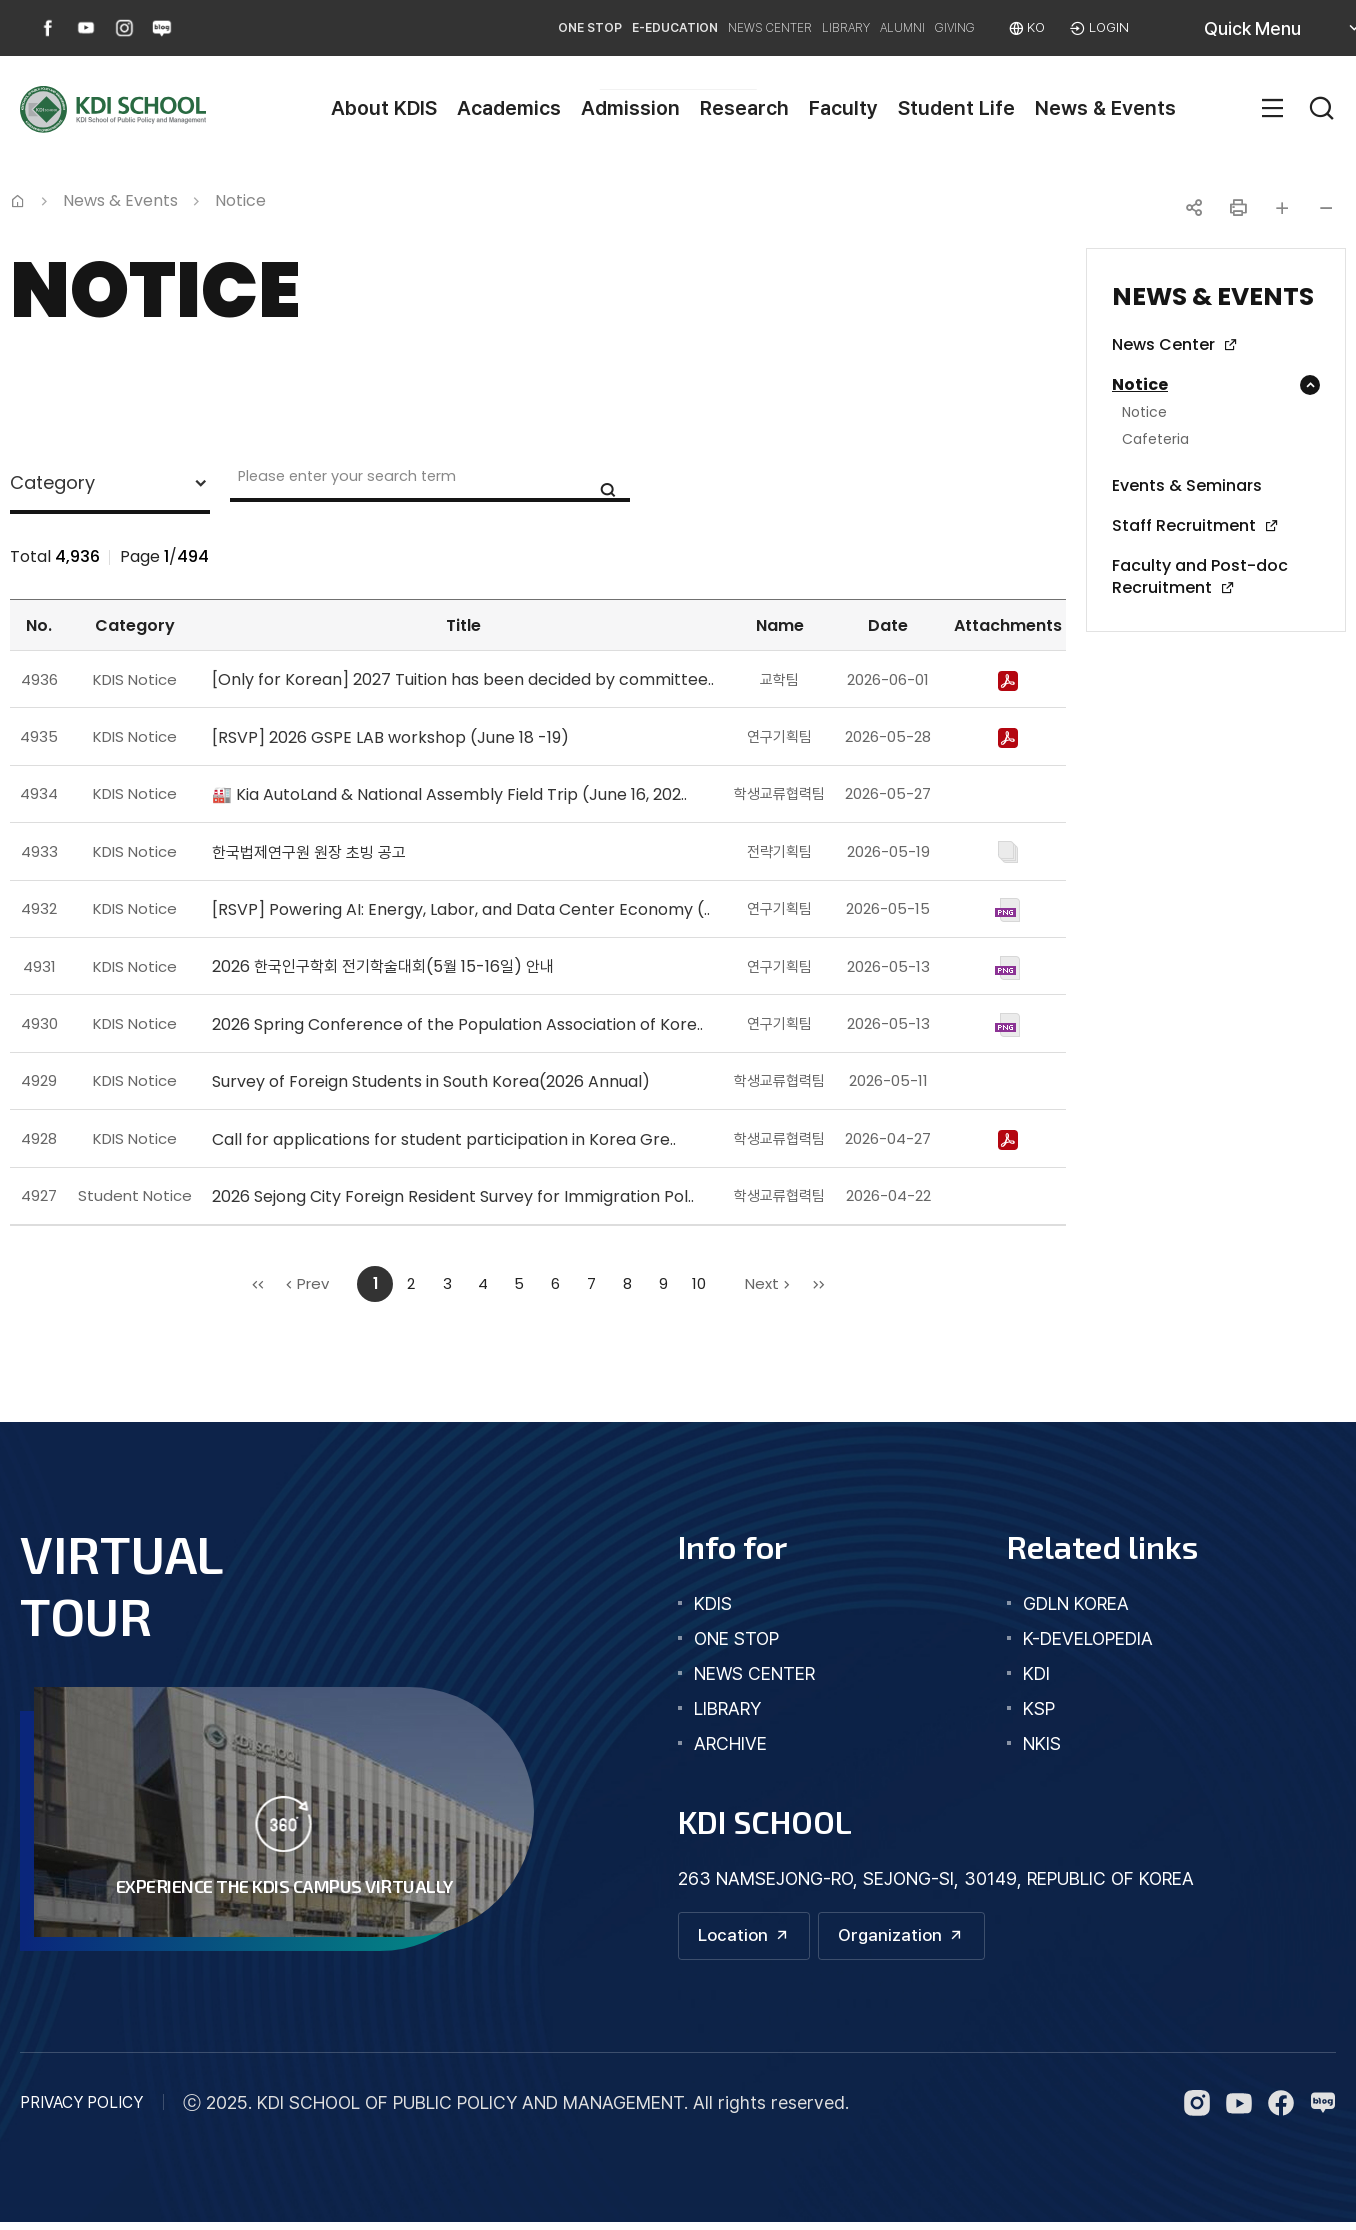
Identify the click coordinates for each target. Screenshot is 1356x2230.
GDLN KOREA (1076, 1603)
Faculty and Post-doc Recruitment (1200, 577)
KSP (1039, 1708)
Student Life (956, 108)
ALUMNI (839, 27)
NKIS (1042, 1743)
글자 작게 (1326, 208)
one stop (736, 1638)
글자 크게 (1282, 208)
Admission (630, 108)
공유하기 (1194, 208)
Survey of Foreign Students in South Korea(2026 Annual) (431, 1081)
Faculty (843, 108)
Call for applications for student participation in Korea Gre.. (444, 1139)
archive (730, 1743)
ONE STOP (396, 27)
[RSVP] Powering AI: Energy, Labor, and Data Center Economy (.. (461, 909)
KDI (1036, 1673)
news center (754, 1673)
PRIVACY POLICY (81, 2110)
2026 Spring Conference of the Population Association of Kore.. (457, 1024)
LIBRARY (754, 27)
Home (18, 199)
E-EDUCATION (512, 27)
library (727, 1708)
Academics (509, 108)
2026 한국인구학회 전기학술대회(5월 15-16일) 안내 (383, 966)
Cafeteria (1155, 440)
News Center (1163, 345)
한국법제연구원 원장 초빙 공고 (309, 852)
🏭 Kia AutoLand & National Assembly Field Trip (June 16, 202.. (449, 794)
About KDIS (384, 108)
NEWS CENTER (644, 27)
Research (744, 108)
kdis (713, 1603)
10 (699, 1283)
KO (1021, 27)
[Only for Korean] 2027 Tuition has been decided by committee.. (463, 679)
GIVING (920, 27)
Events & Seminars (1187, 486)
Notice (1140, 385)
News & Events (1105, 108)
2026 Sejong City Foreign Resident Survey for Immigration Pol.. (453, 1196)
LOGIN (1103, 27)
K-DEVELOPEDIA (1088, 1638)
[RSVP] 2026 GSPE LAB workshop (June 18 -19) (390, 737)
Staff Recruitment (1184, 526)
